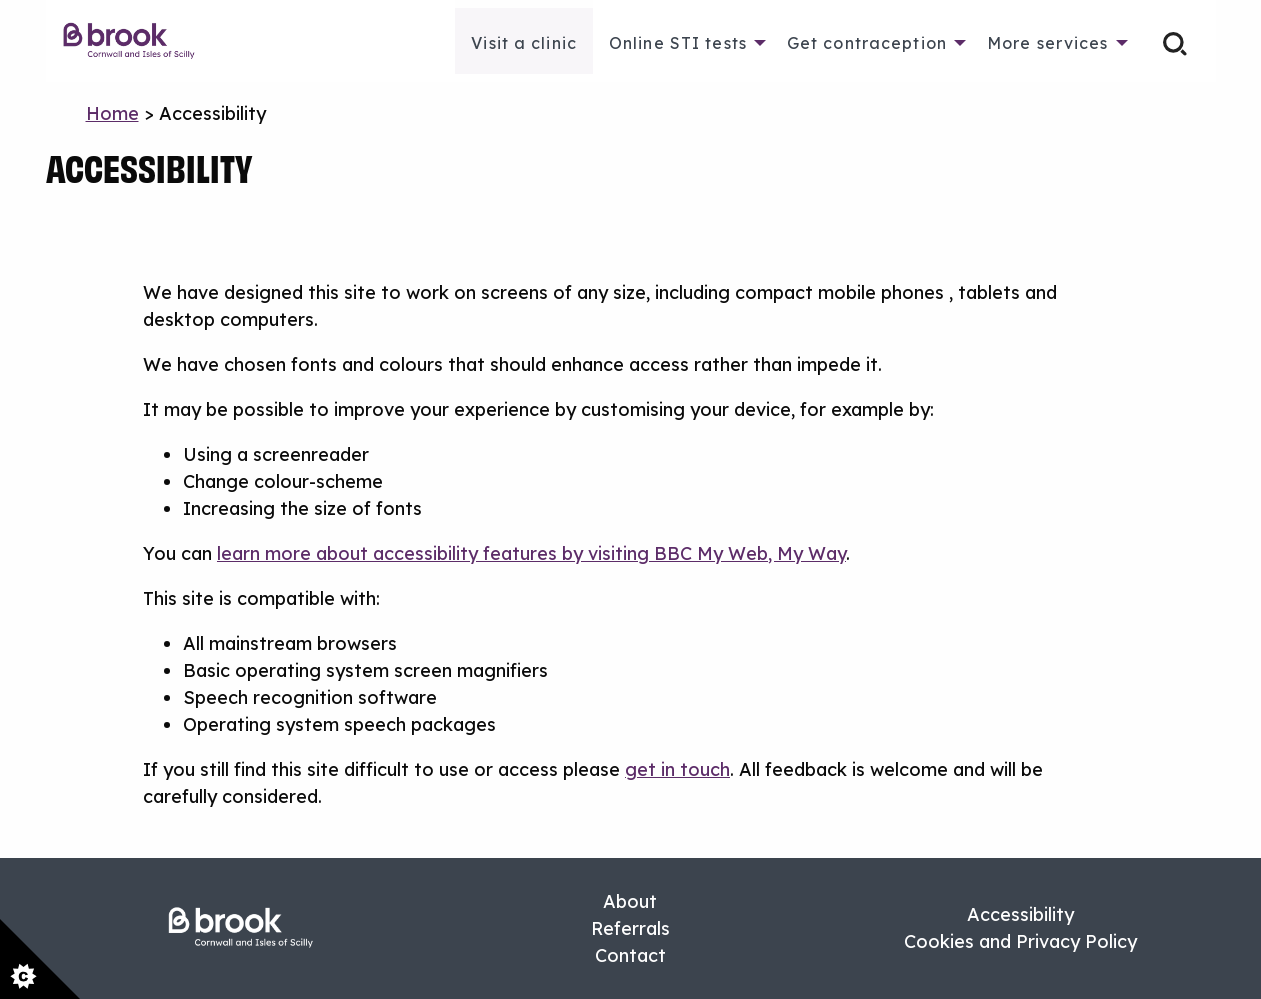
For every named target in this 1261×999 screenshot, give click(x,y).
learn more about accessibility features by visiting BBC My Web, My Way (531, 553)
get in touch (677, 769)
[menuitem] (139, 41)
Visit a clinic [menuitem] (524, 43)
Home (112, 113)
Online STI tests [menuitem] (678, 43)
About (630, 901)
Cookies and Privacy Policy (1020, 941)
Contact (630, 955)
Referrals (630, 928)
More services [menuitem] (1048, 43)
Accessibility (1020, 914)
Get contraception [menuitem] (867, 43)
